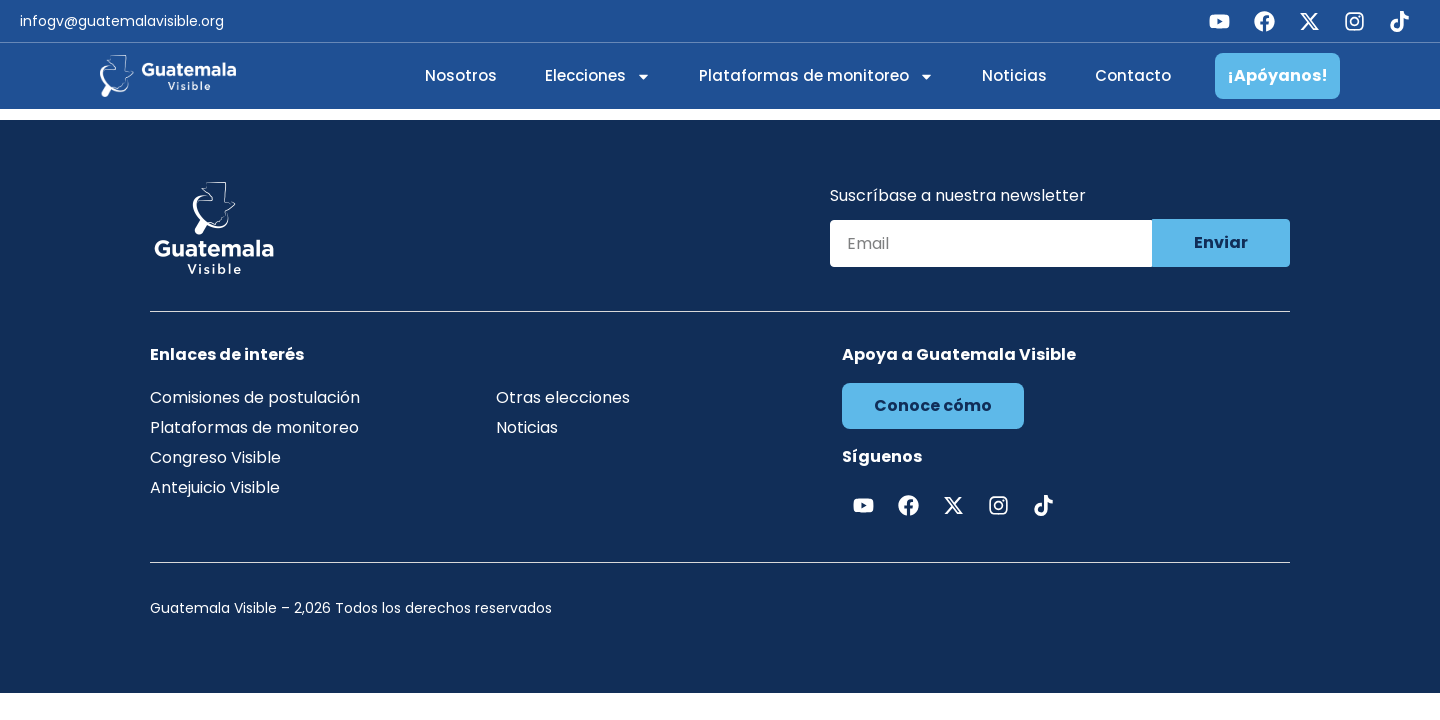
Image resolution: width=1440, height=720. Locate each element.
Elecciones (598, 76)
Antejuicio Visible (215, 487)
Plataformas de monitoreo (816, 76)
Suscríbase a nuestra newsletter (958, 197)
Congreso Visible (215, 457)
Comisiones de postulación (255, 397)
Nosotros (461, 75)
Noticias (1014, 75)
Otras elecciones (563, 397)
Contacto (1133, 75)
